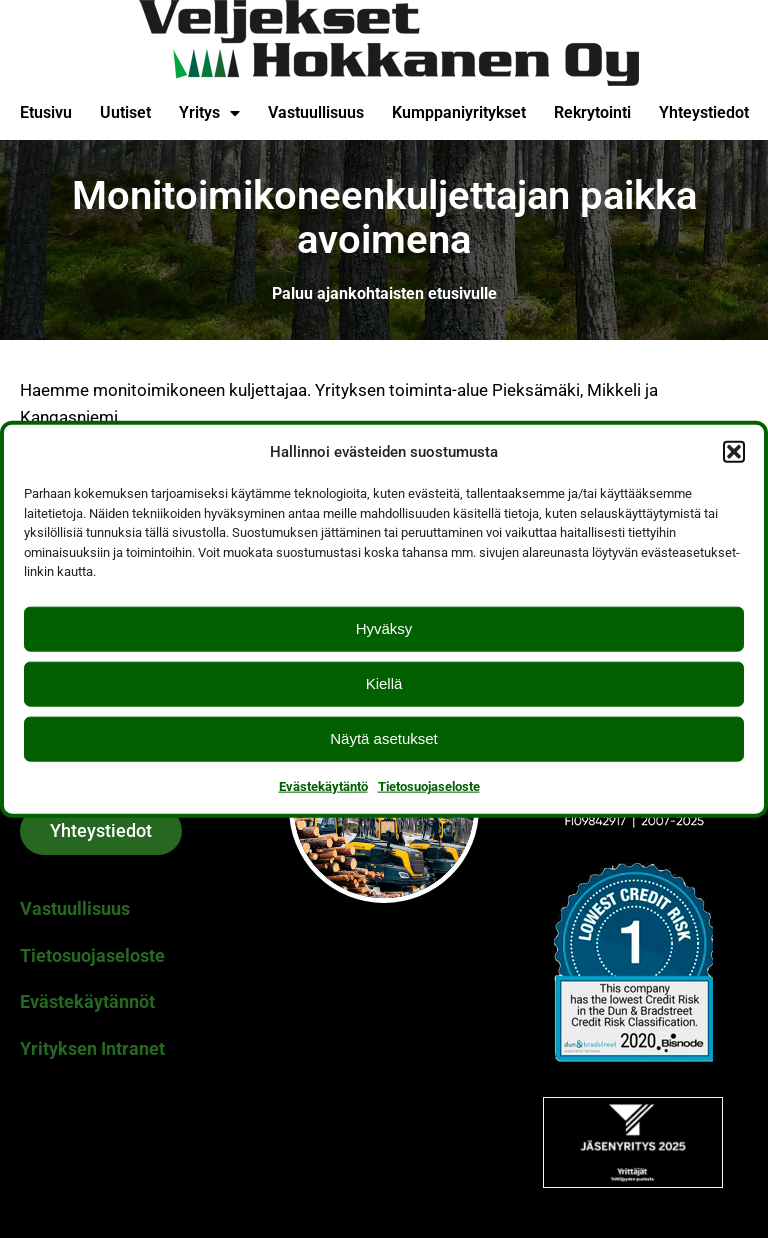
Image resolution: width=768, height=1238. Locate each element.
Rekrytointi (592, 112)
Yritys (209, 113)
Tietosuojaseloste (429, 785)
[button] (734, 452)
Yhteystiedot (704, 112)
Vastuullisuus (316, 112)
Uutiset (125, 112)
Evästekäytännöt (87, 1001)
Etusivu (46, 112)
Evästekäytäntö (323, 785)
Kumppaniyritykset (459, 112)
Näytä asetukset (384, 738)
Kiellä (384, 683)
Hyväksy (384, 628)
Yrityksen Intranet (92, 1048)
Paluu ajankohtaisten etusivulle (384, 293)
